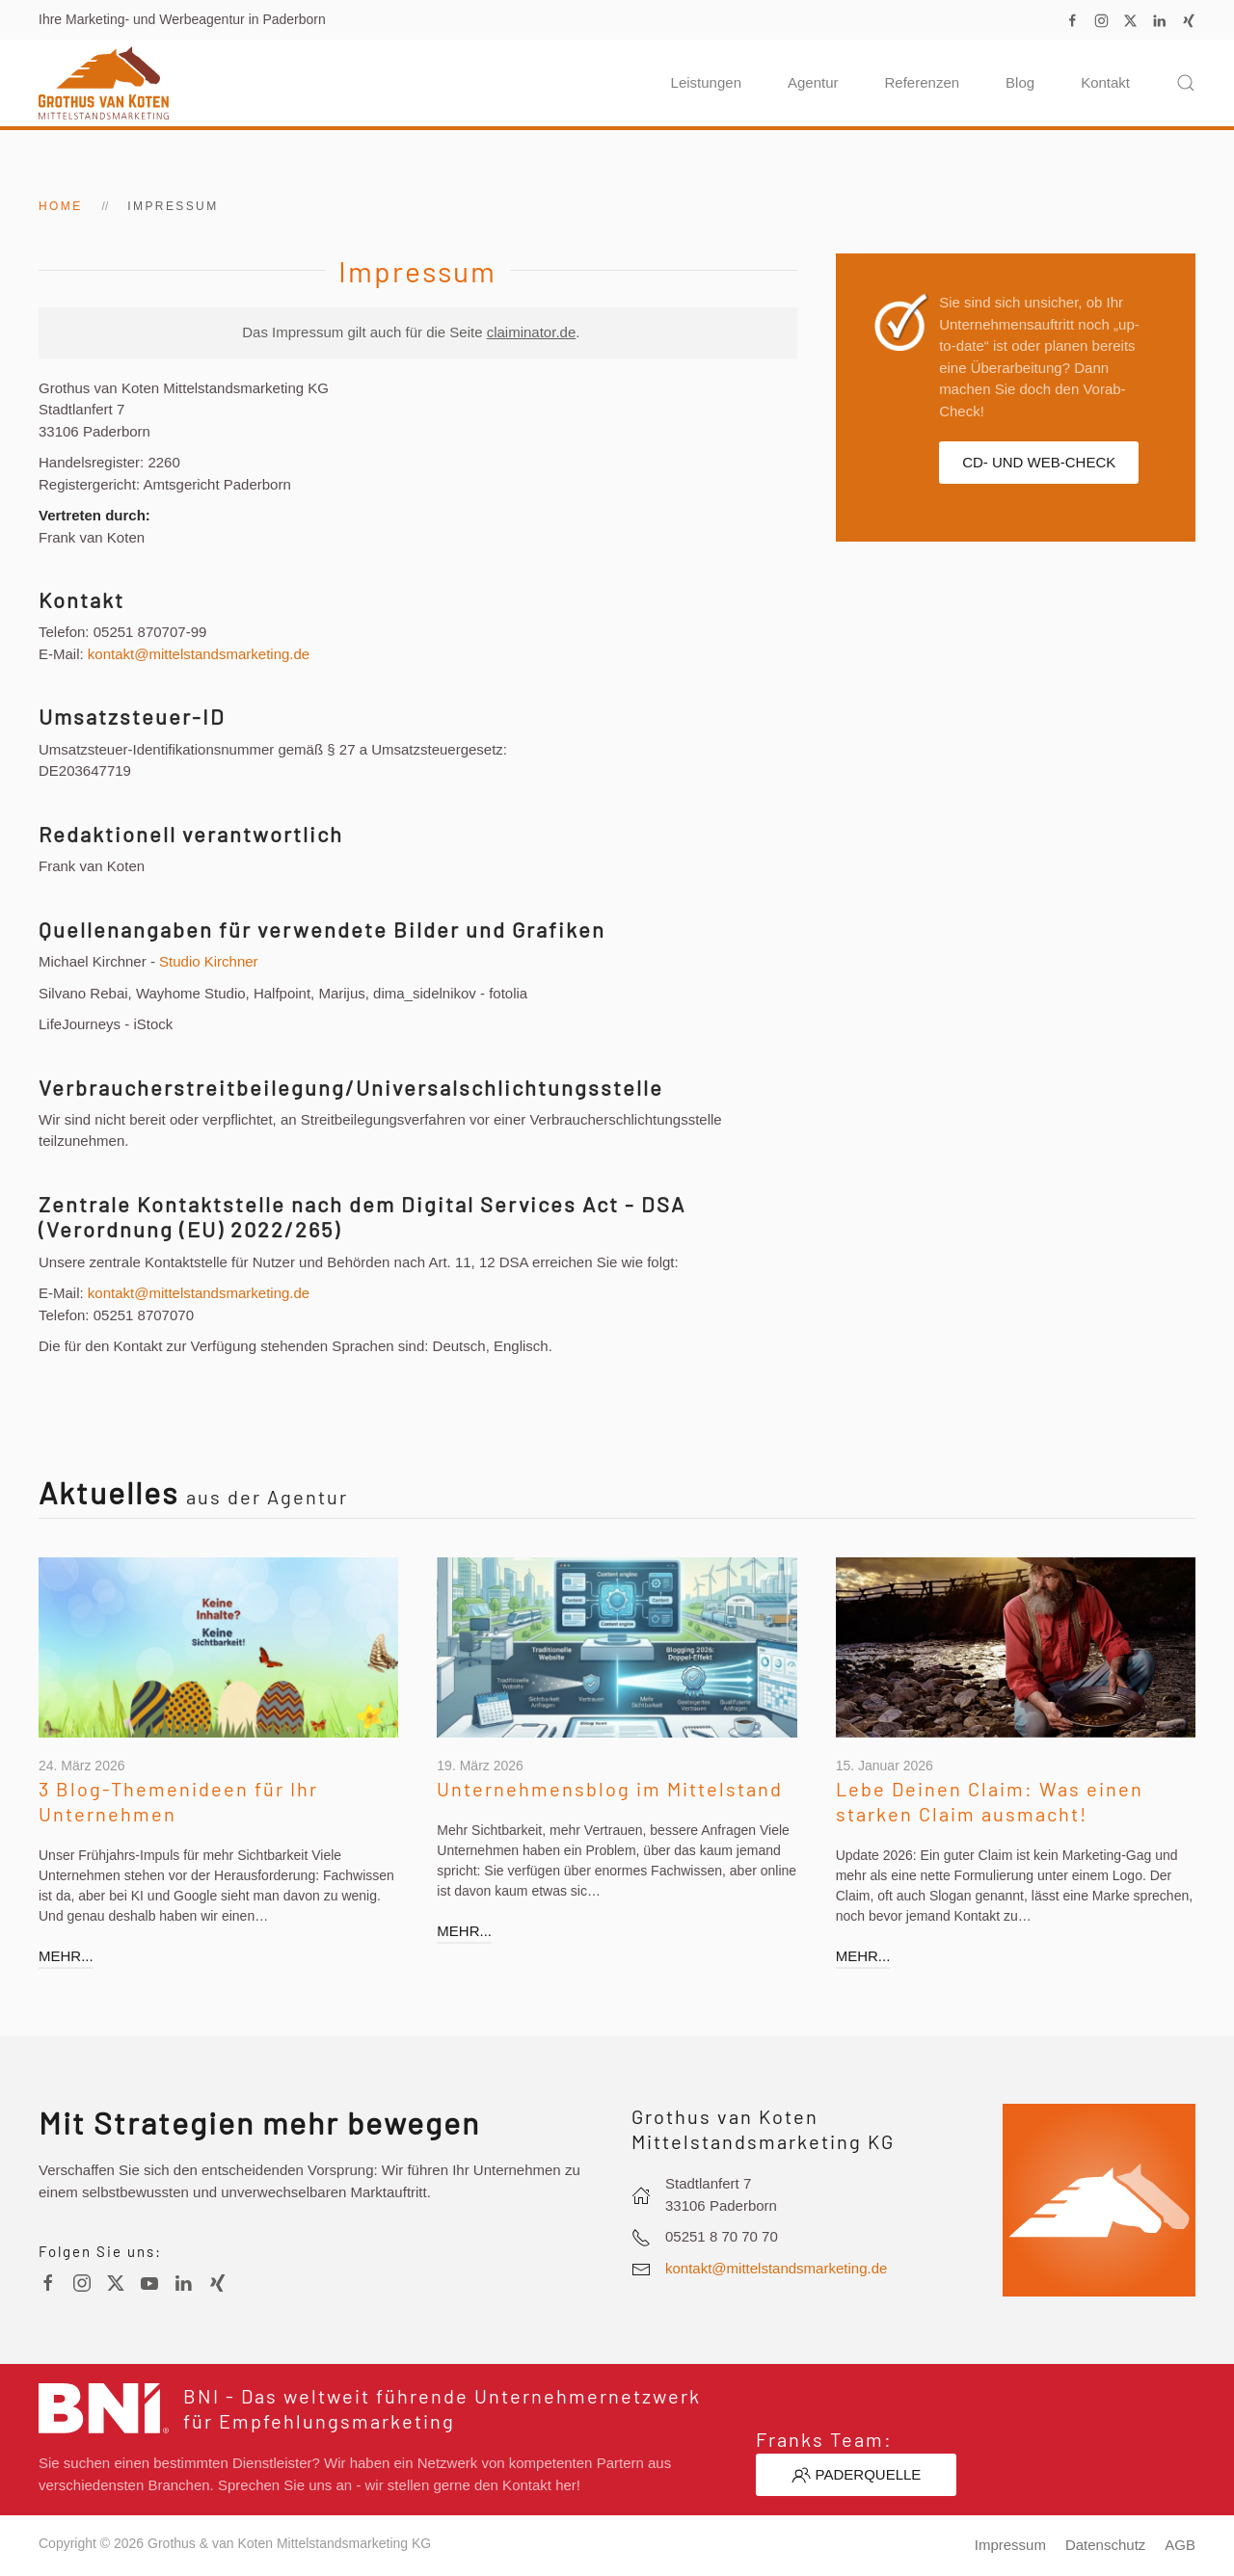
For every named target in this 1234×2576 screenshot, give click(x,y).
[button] (1185, 83)
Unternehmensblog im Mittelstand (606, 1788)
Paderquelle (856, 2474)
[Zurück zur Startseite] (104, 83)
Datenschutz (1105, 2544)
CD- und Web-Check (1038, 462)
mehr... (62, 1956)
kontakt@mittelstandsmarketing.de (198, 654)
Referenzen (922, 82)
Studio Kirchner (208, 961)
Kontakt (1105, 82)
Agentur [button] (813, 82)
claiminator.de (532, 332)
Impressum (1010, 2544)
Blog (1020, 82)
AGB (1180, 2544)
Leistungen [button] (706, 82)
